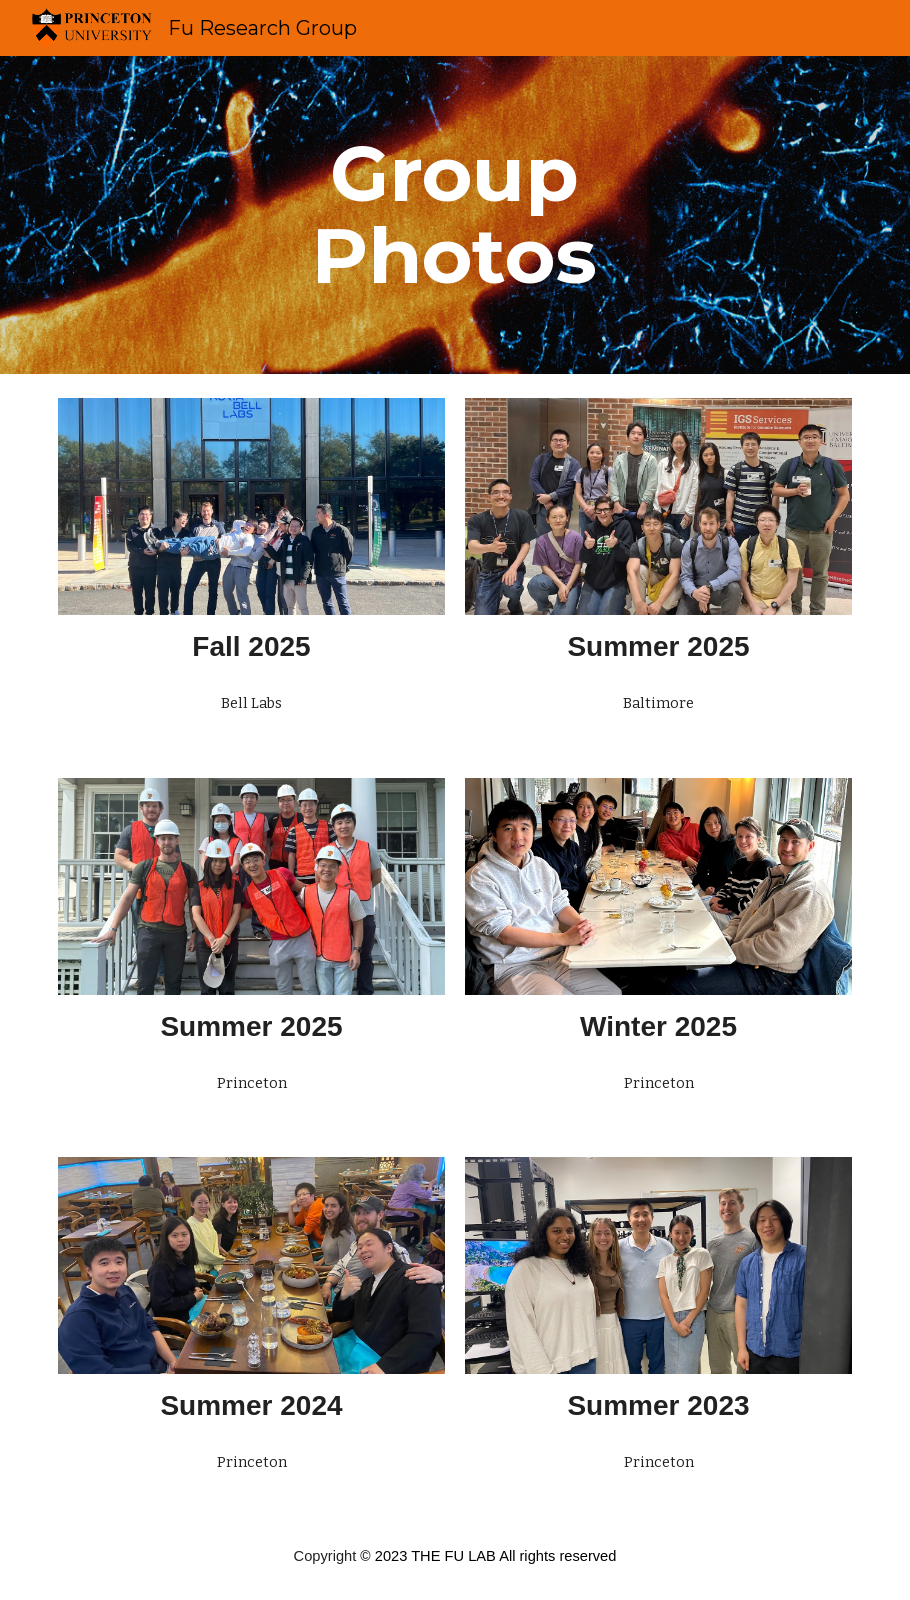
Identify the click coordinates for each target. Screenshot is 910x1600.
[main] (455, 215)
